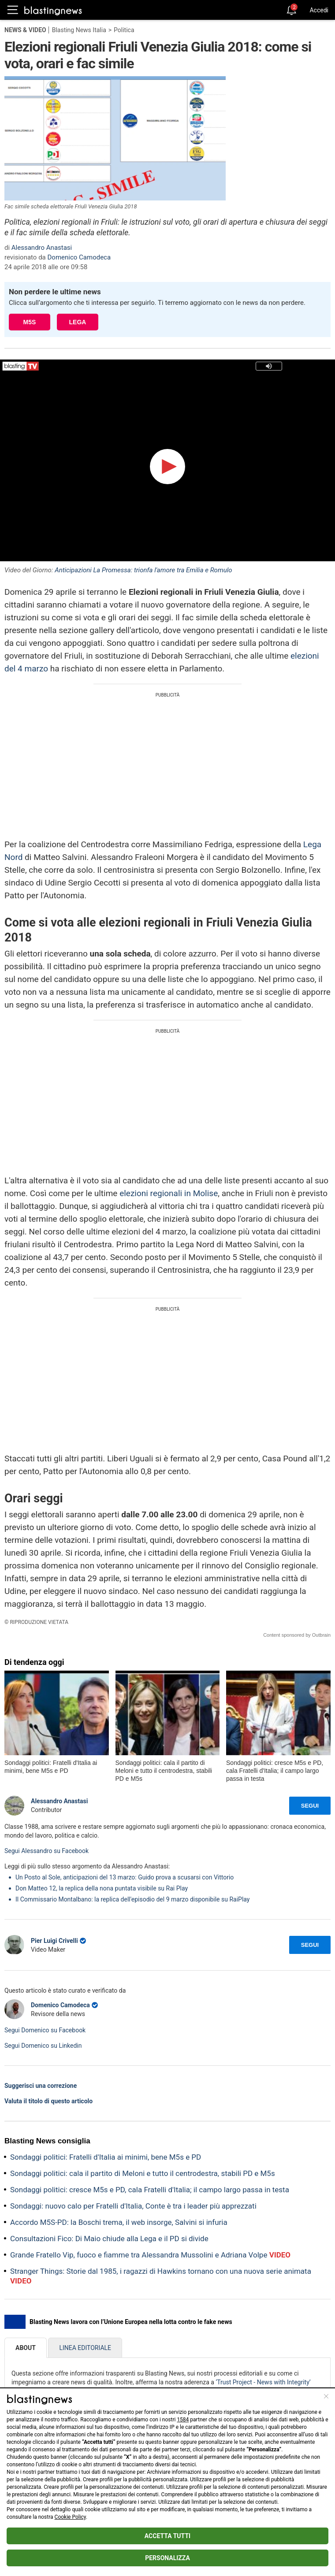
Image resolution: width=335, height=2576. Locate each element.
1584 (183, 2420)
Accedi (318, 10)
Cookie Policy (70, 2517)
